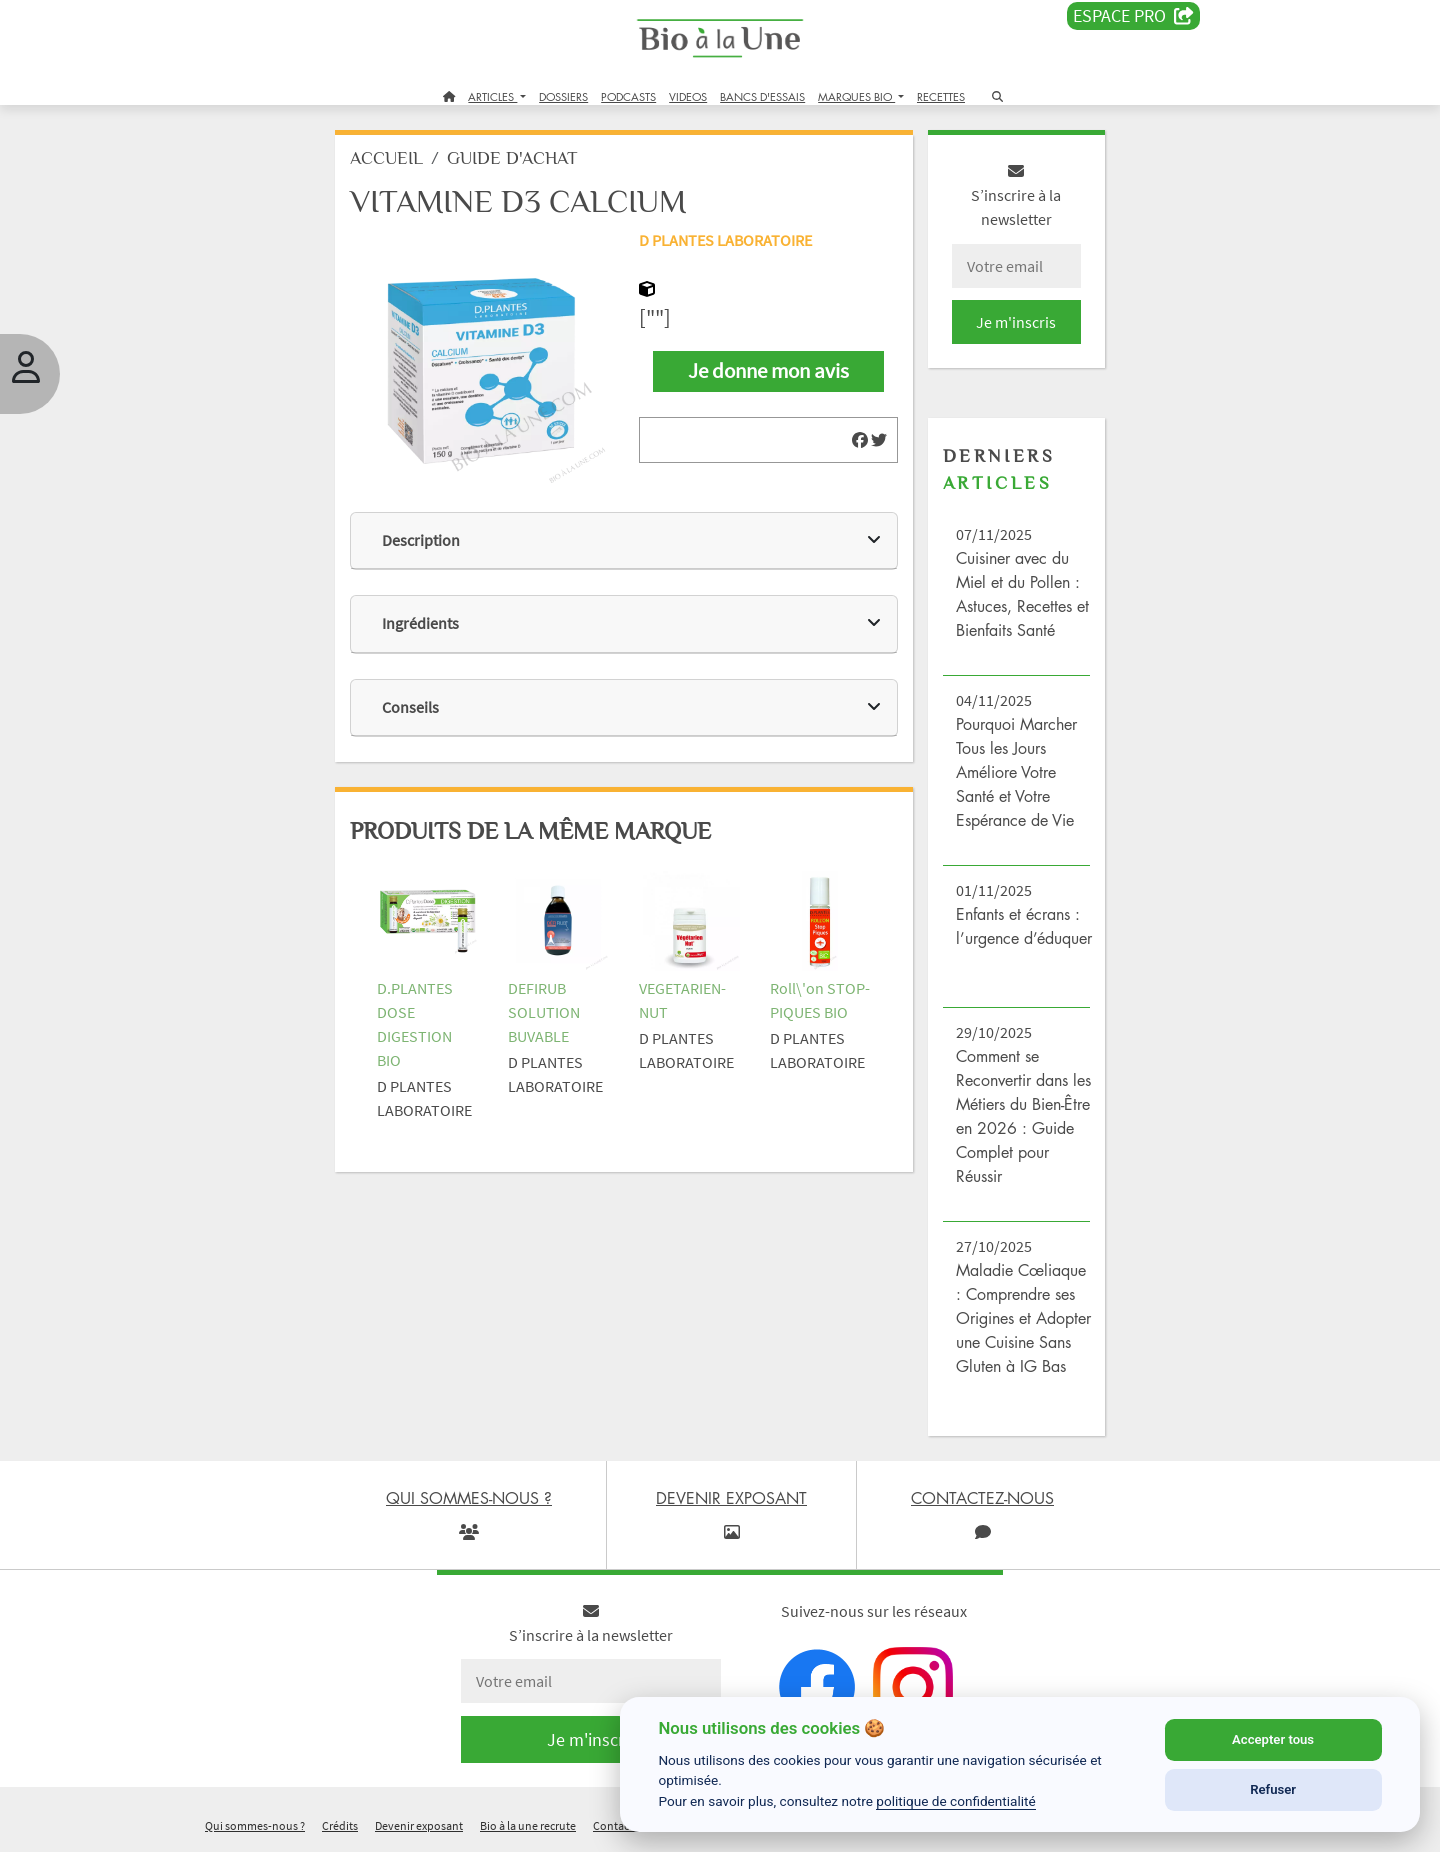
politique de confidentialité (956, 1801)
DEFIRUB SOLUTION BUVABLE (544, 1012)
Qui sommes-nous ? (255, 1825)
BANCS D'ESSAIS (762, 96)
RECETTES (941, 96)
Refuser (1273, 1789)
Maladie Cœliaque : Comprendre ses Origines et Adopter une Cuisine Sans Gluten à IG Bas (1023, 1318)
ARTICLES (492, 96)
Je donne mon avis (768, 371)
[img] (860, 440)
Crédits (340, 1825)
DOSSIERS (563, 96)
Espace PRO (1133, 16)
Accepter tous (1273, 1739)
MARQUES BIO (856, 96)
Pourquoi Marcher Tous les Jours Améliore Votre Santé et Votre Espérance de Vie (1016, 772)
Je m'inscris (1016, 322)
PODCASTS (628, 96)
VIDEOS (688, 96)
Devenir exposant (419, 1825)
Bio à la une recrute (528, 1825)
